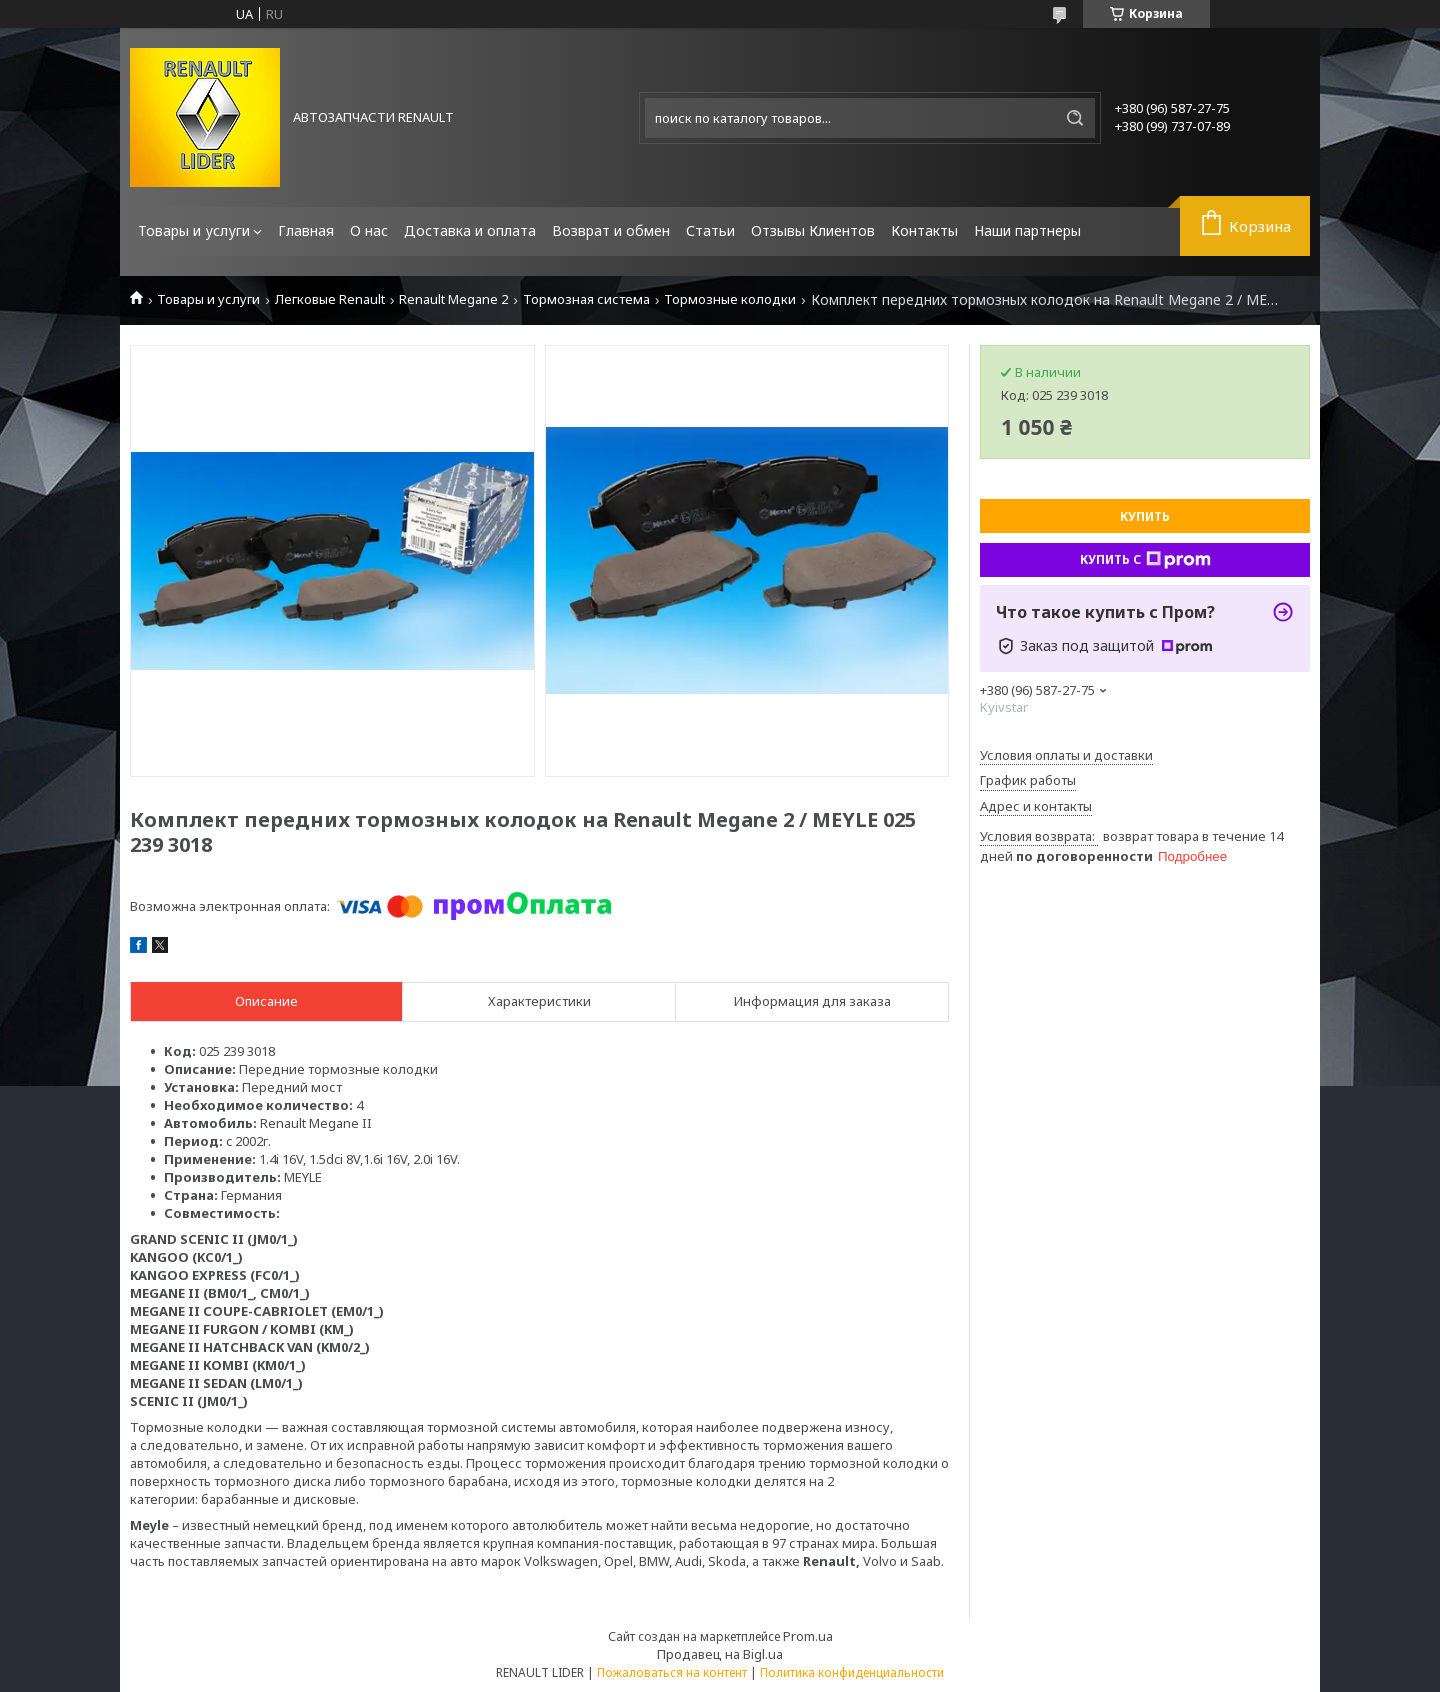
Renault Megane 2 (453, 299)
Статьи (710, 230)
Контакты (924, 230)
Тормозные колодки (730, 299)
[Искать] (1075, 118)
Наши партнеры (1027, 230)
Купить (1145, 516)
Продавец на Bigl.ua (720, 1654)
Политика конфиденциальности (852, 1672)
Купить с (1145, 560)
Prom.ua (808, 1636)
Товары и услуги (194, 230)
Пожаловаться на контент (672, 1672)
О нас (369, 230)
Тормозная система (586, 299)
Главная (306, 230)
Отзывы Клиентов (813, 230)
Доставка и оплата (470, 230)
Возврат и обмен (611, 230)
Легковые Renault (330, 299)
